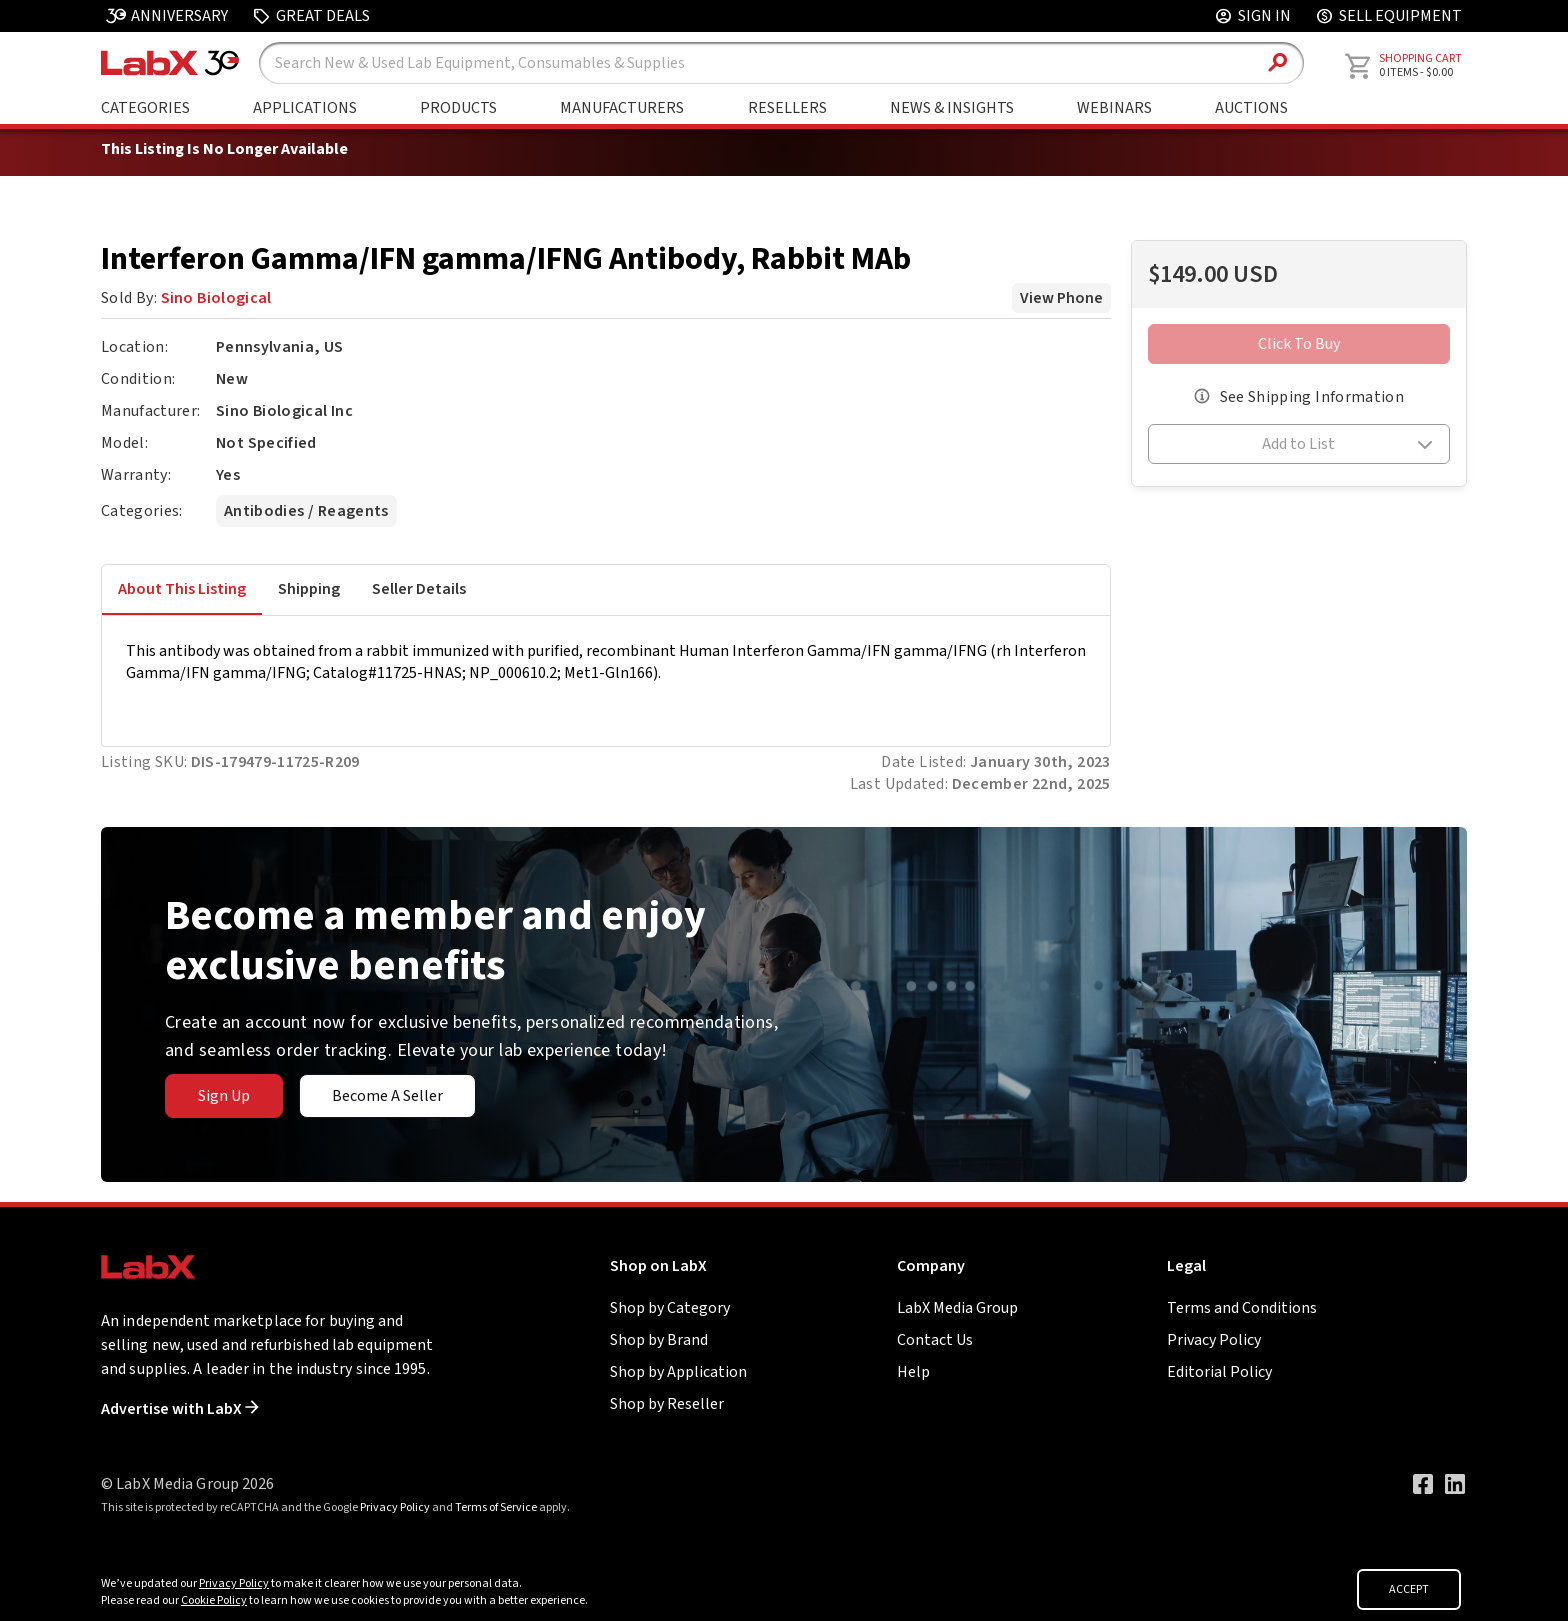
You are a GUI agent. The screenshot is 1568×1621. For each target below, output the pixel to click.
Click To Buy (1299, 344)
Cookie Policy (214, 1600)
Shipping (309, 589)
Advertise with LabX (180, 1409)
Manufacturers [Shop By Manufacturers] (622, 108)
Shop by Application (678, 1372)
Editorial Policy (1219, 1372)
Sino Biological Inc (284, 411)
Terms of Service (496, 1507)
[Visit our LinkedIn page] (1455, 1484)
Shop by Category (670, 1308)
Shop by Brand (659, 1340)
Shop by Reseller (667, 1404)
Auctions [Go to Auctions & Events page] (1251, 108)
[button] (1299, 447)
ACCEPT (1409, 1589)
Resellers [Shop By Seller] (787, 108)
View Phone (1061, 298)
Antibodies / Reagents (306, 511)
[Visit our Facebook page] (1423, 1484)
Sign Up (224, 1096)
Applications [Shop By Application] (305, 108)
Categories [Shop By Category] (145, 108)
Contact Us (935, 1340)
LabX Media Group (957, 1308)
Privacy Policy (1214, 1340)
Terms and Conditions (1242, 1308)
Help (913, 1372)
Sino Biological (216, 298)
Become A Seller (387, 1096)
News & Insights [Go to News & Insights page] (952, 108)
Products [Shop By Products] (458, 108)
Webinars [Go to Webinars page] (1114, 108)
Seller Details (419, 589)
